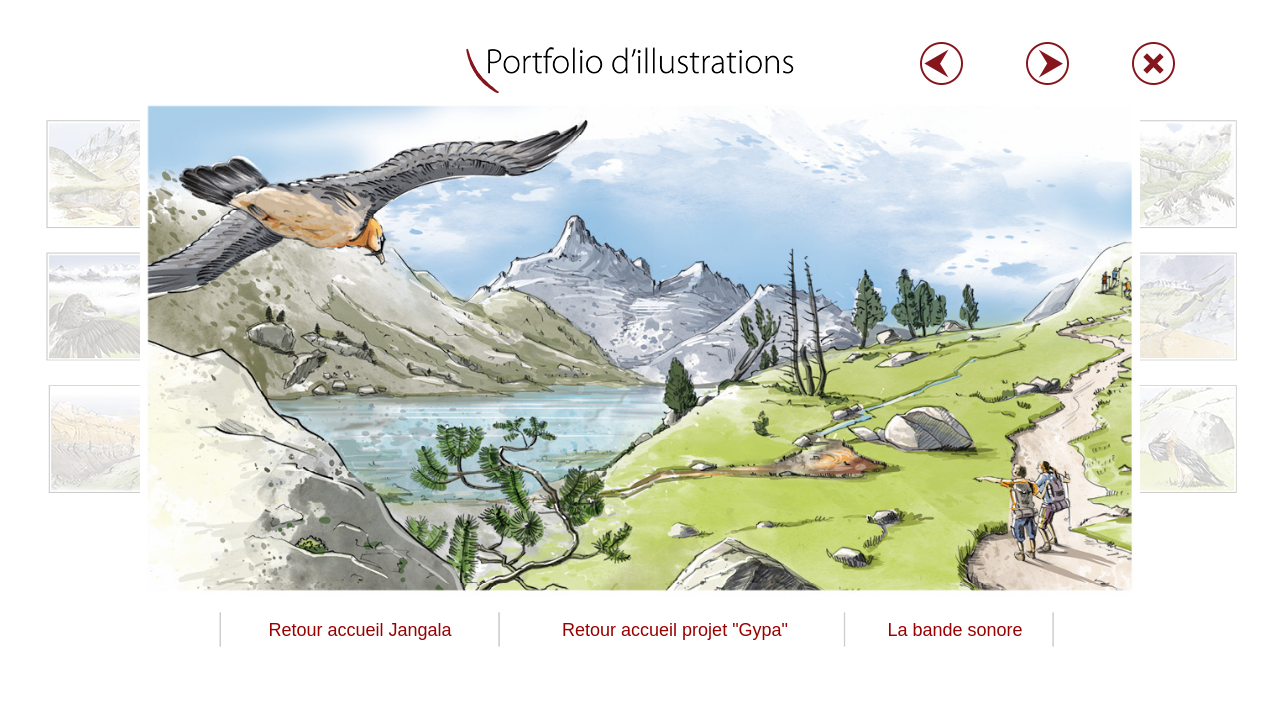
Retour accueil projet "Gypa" (675, 630)
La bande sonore (954, 630)
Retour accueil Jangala (359, 630)
